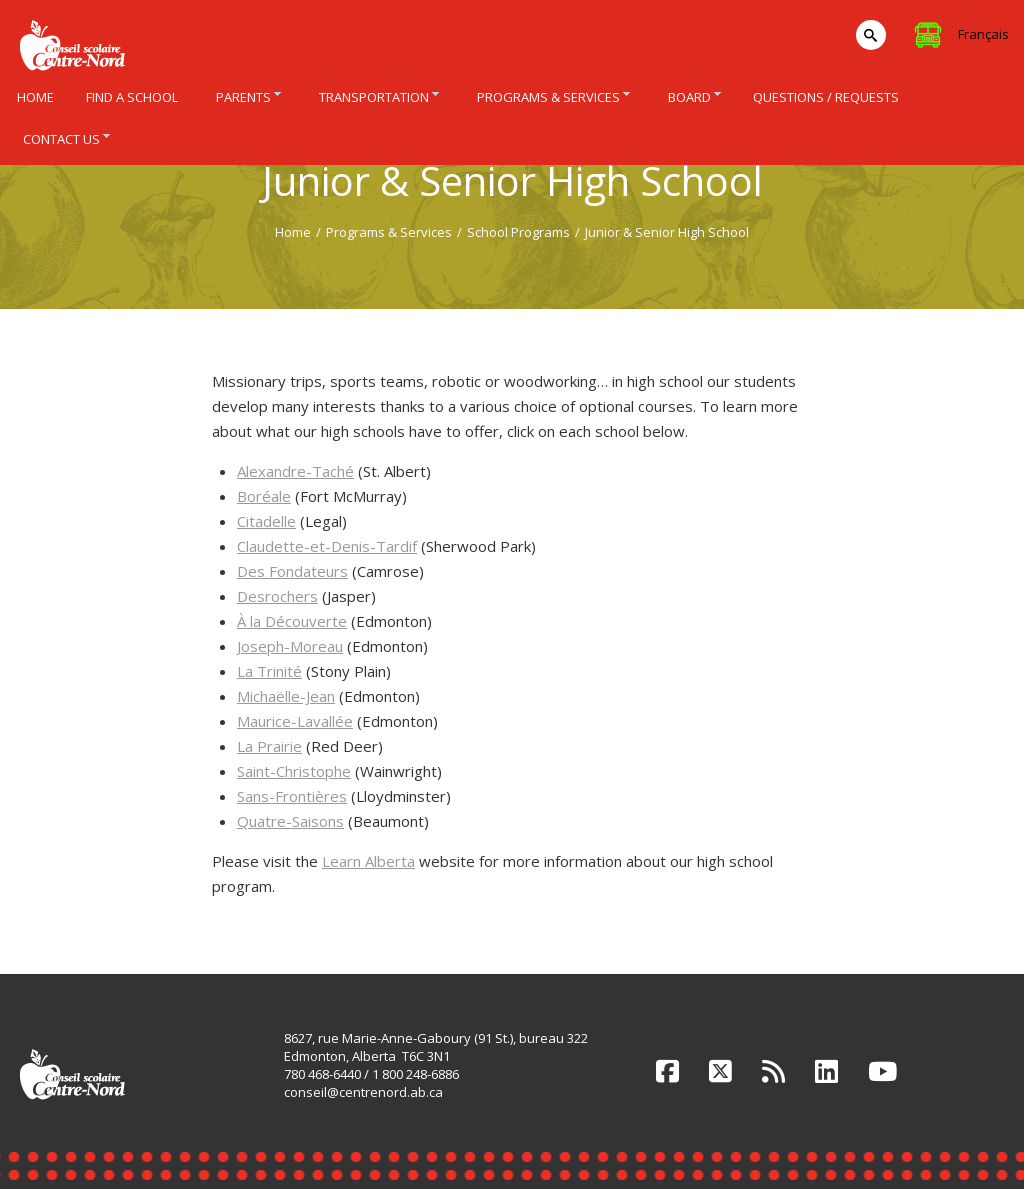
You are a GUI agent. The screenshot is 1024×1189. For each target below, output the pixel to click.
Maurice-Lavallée (295, 721)
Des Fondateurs (292, 571)
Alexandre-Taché (295, 471)
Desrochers (277, 596)
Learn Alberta (368, 861)
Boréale (264, 496)
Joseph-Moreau (290, 646)
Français (983, 34)
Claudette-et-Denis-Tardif (327, 546)
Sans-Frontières (292, 796)
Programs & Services (389, 232)
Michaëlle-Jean (286, 696)
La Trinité (269, 671)
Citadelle (266, 521)
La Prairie (269, 746)
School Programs (518, 232)
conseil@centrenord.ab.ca (363, 1092)
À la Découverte (292, 621)
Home (293, 232)
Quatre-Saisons (290, 821)
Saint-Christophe (294, 771)
